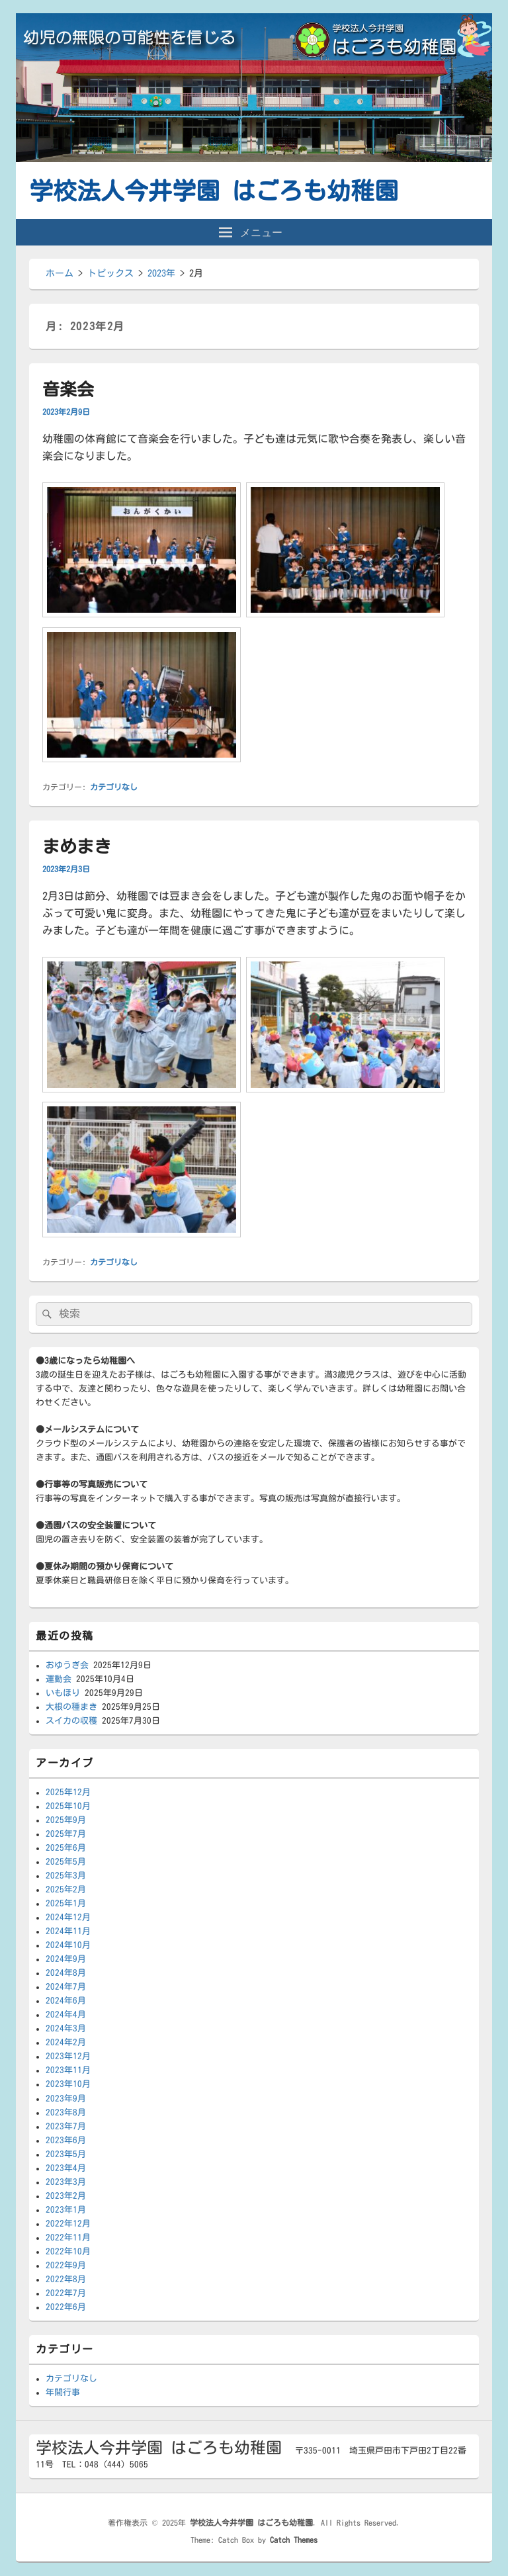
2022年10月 (68, 2251)
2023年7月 (66, 2126)
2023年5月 (66, 2154)
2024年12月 (68, 1917)
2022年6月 (66, 2307)
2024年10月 (68, 1945)
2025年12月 (68, 1792)
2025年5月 (66, 1861)
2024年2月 (66, 2042)
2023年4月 (66, 2168)
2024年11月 (68, 1931)
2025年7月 (66, 1834)
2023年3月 (66, 2182)
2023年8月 (66, 2112)
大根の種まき (71, 1707)
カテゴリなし (114, 787)
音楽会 (68, 389)
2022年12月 (68, 2223)
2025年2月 (66, 1889)
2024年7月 (66, 1986)
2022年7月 (66, 2293)
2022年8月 (66, 2279)
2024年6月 (66, 2000)
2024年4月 (66, 2014)
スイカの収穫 (71, 1720)
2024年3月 (66, 2028)
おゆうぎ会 (67, 1665)
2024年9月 (66, 1959)
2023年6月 (66, 2140)
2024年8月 (66, 1973)
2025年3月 (66, 1875)
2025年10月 (68, 1806)
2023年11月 (68, 2070)
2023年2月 (66, 2196)
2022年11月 (68, 2237)
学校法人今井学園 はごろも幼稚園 (213, 190)
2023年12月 (68, 2056)
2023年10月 (68, 2084)
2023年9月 (66, 2098)
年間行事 (63, 2392)
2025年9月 (66, 1820)
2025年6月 (66, 1847)
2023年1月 (66, 2209)
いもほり (63, 1693)
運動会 (58, 1679)
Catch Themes (294, 2540)
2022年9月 (66, 2265)
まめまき (76, 846)
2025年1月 (66, 1903)
